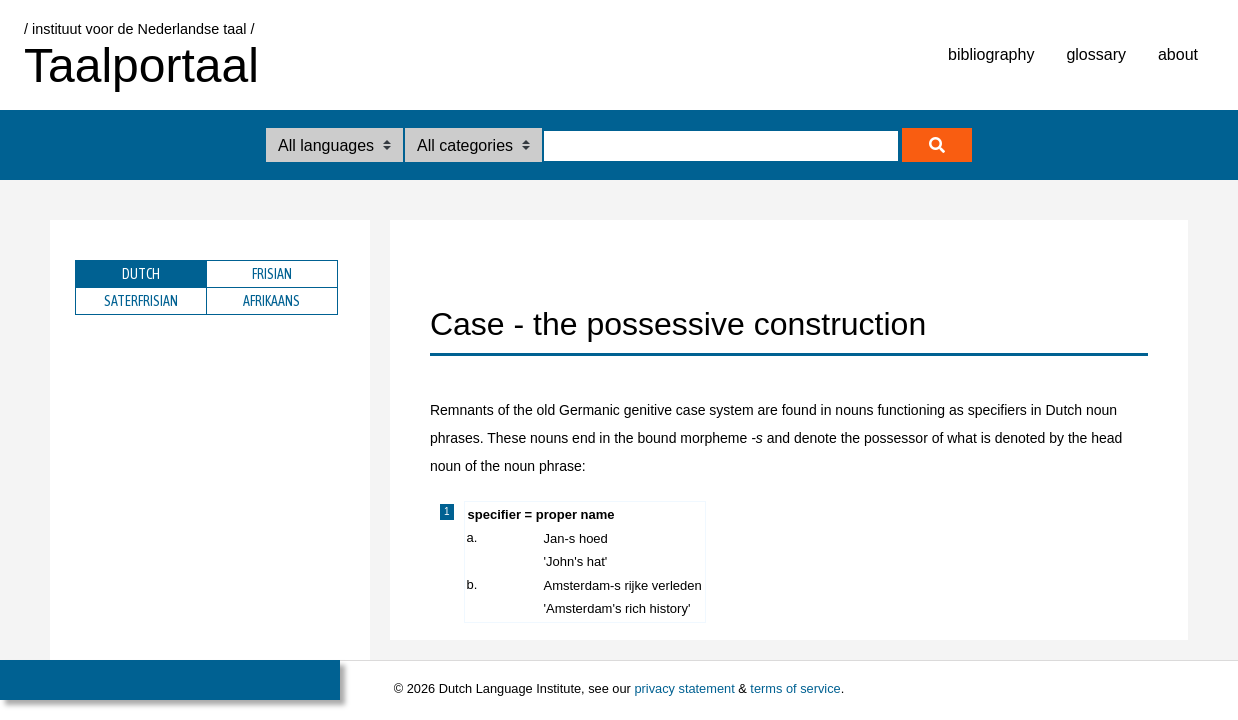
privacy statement (684, 688)
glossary (1096, 54)
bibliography (991, 54)
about (1178, 54)
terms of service (795, 688)
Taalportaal (141, 65)
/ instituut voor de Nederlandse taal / (139, 29)
